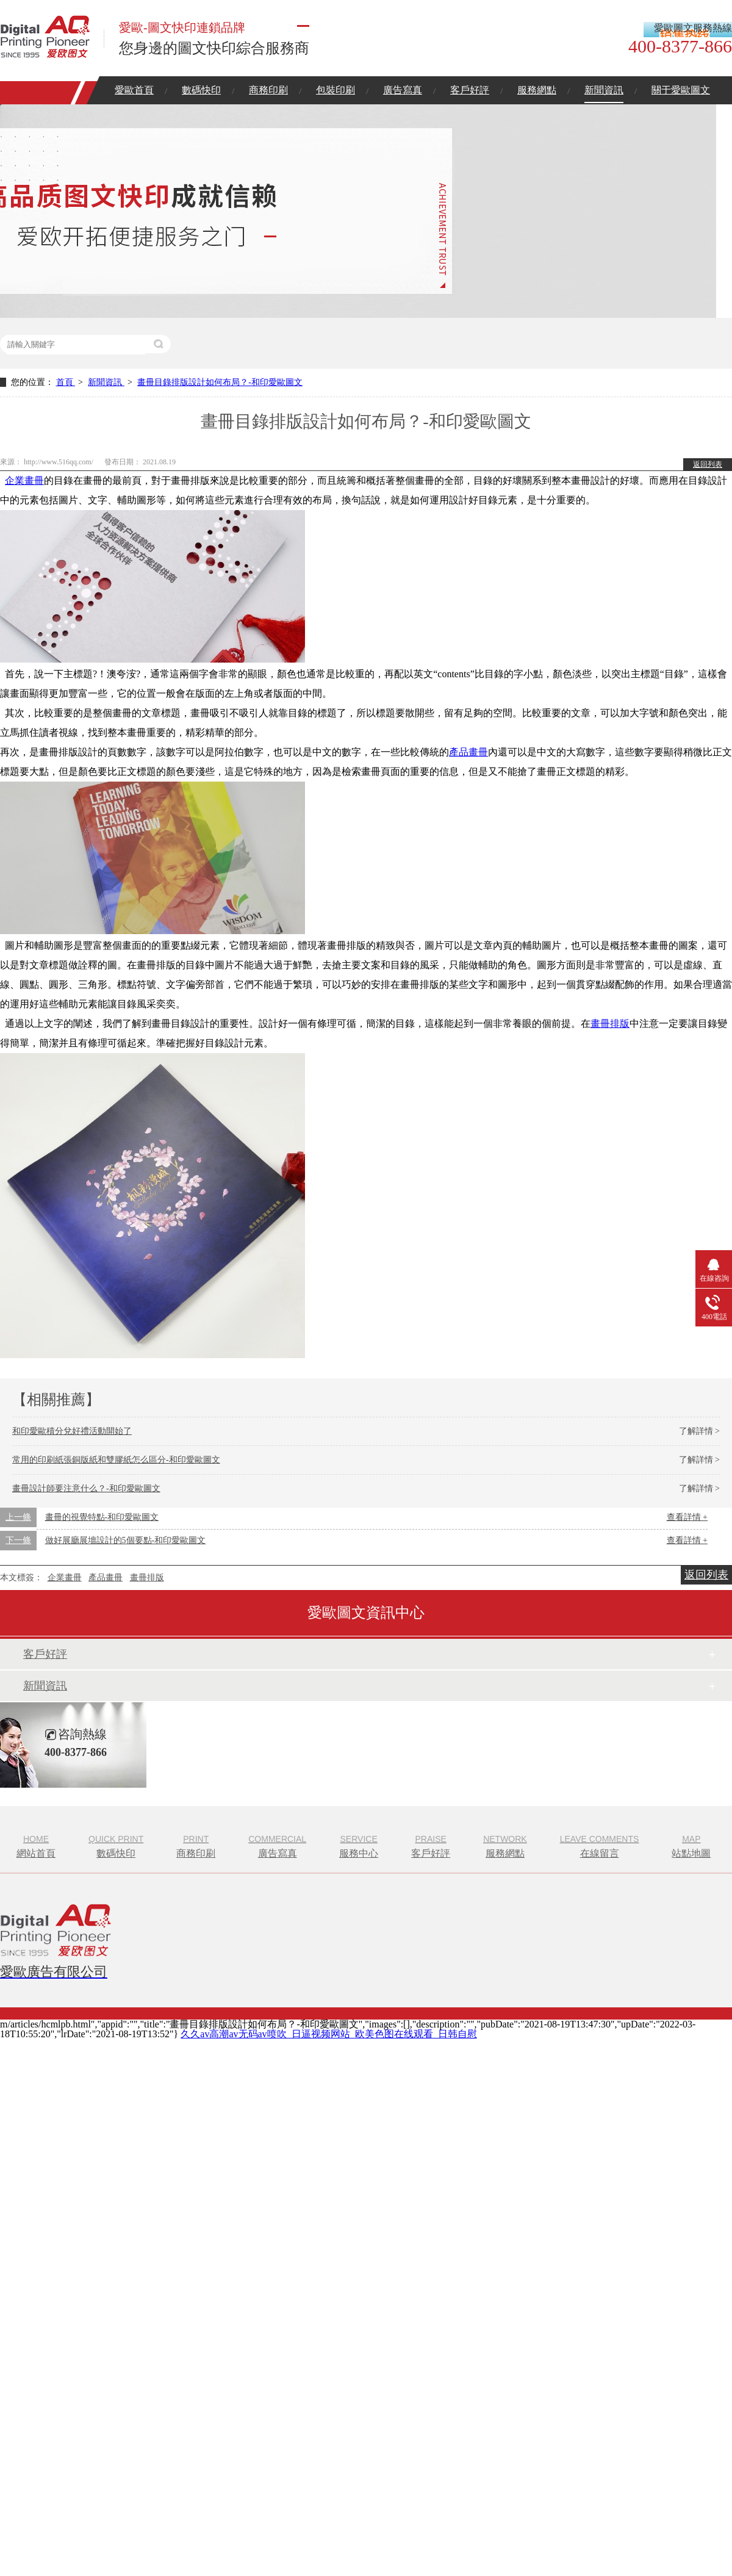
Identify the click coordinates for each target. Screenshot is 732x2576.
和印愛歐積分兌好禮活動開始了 (72, 1431)
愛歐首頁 (134, 90)
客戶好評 (469, 90)
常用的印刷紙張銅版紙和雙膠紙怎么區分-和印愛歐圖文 (116, 1459)
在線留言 (599, 1845)
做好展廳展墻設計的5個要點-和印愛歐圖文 (125, 1540)
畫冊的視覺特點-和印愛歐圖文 (102, 1517)
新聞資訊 (603, 90)
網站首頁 (36, 1845)
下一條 (18, 1540)
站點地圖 (691, 1845)
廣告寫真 (402, 90)
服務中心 (358, 1845)
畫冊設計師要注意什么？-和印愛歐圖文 (86, 1488)
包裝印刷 (335, 90)
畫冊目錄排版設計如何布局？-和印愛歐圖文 (220, 382)
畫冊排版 (610, 1023)
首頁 (66, 382)
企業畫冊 (24, 480)
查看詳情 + (687, 1517)
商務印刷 (268, 90)
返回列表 (707, 464)
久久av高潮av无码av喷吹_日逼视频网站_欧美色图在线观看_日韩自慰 (328, 2034)
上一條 (18, 1517)
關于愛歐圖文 (680, 90)
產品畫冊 (468, 752)
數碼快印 (201, 90)
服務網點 (536, 90)
